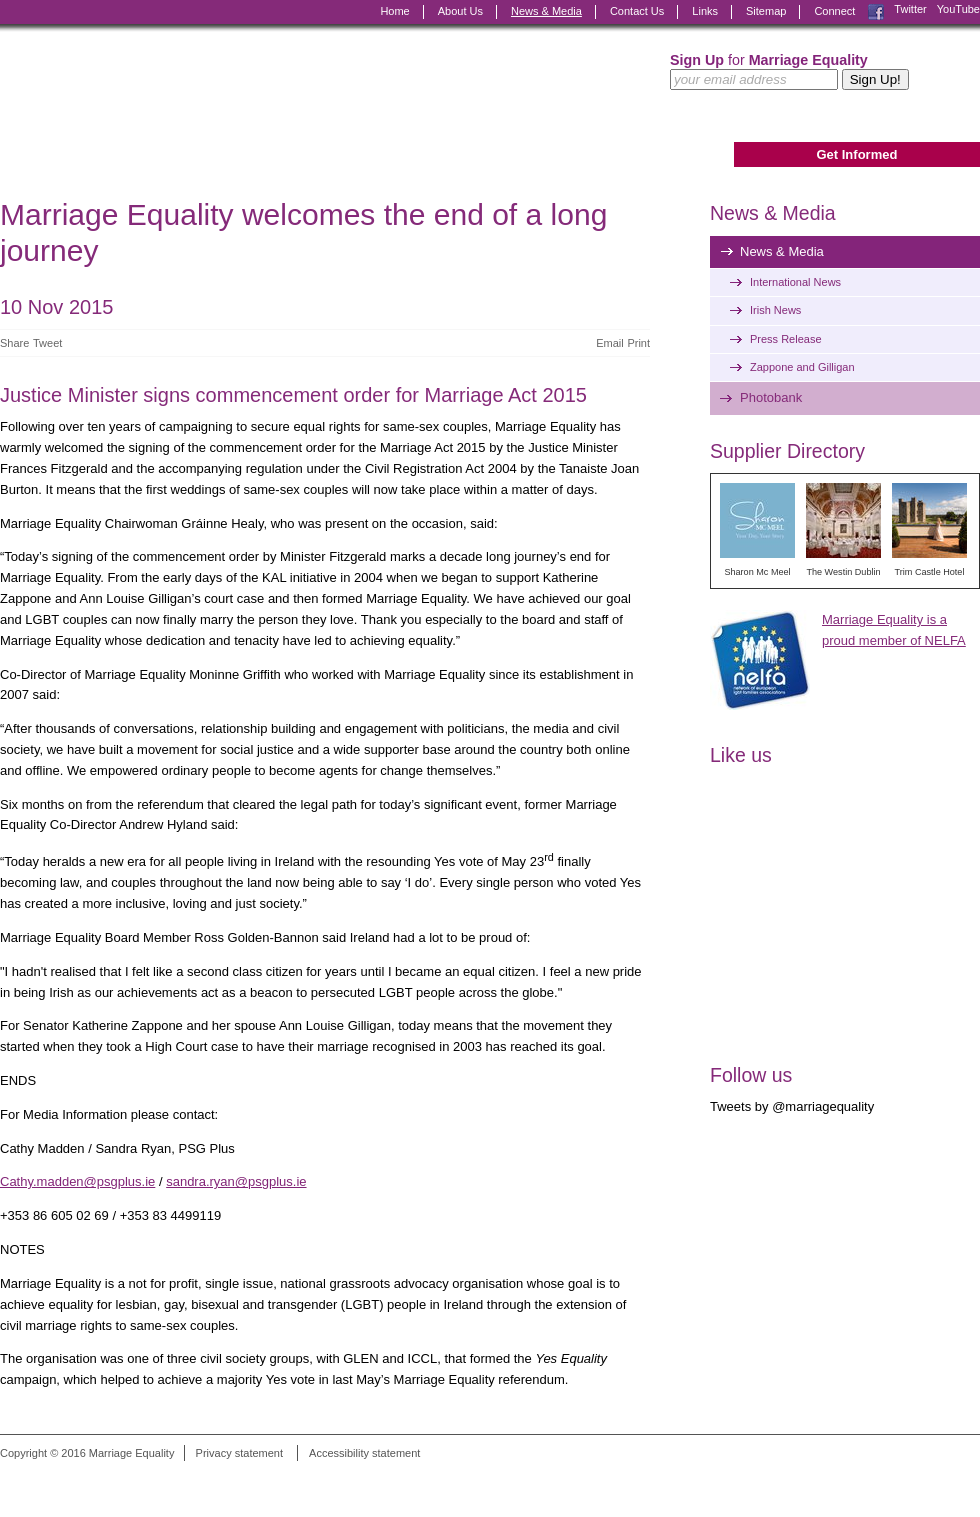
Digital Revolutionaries (934, 1480)
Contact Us (637, 11)
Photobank (771, 397)
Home (394, 11)
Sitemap (766, 11)
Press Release (786, 339)
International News (795, 282)
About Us (460, 11)
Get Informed (856, 154)
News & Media (546, 11)
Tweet (47, 343)
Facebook (876, 12)
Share (14, 343)
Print (638, 343)
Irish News (775, 310)
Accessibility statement (364, 1453)
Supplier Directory (787, 451)
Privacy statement (239, 1453)
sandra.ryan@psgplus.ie (236, 1181)
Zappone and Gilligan (802, 367)
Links (705, 11)
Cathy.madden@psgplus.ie (77, 1181)
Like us (741, 755)
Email (610, 343)
